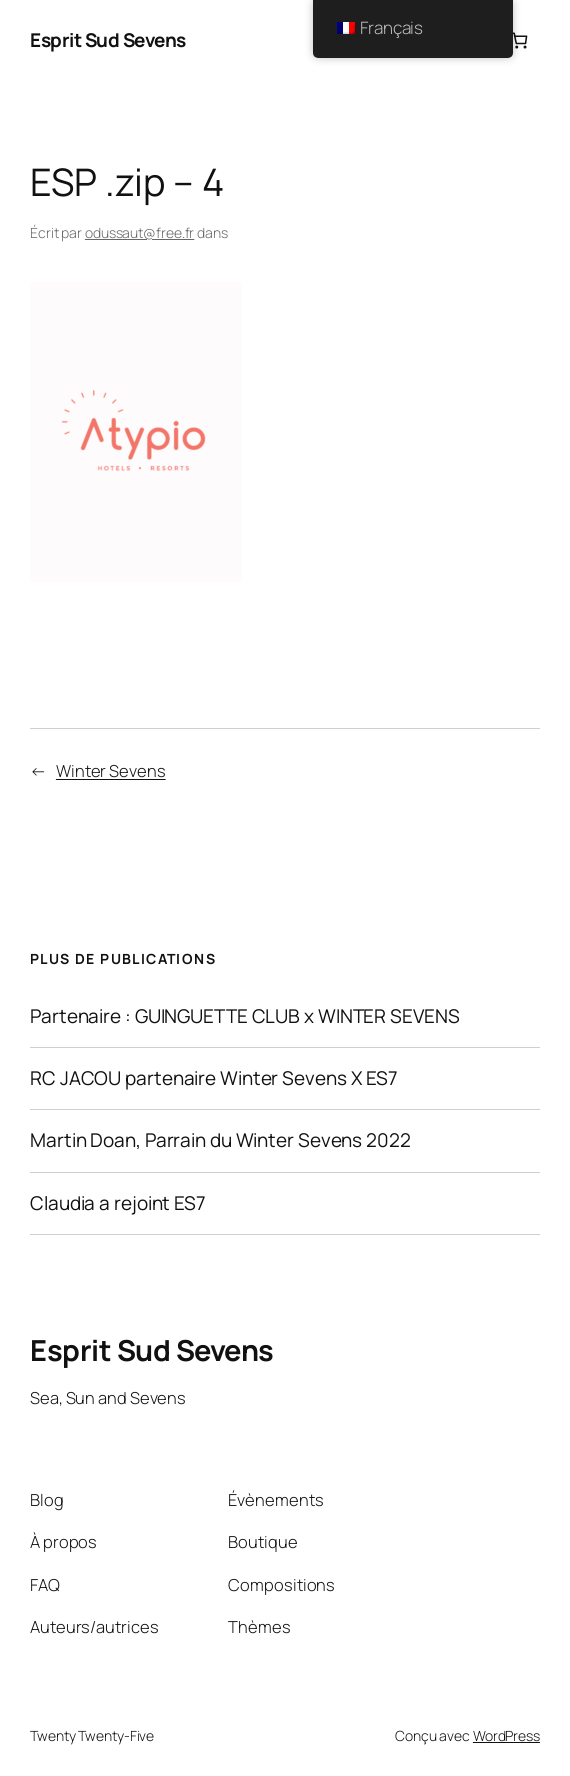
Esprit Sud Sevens (108, 40)
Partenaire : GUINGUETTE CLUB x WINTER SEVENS (245, 1016)
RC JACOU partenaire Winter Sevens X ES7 (214, 1078)
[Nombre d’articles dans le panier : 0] (519, 40)
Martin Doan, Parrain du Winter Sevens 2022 (220, 1140)
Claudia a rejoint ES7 (118, 1203)
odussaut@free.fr (139, 232)
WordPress (506, 1735)
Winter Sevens (111, 770)
